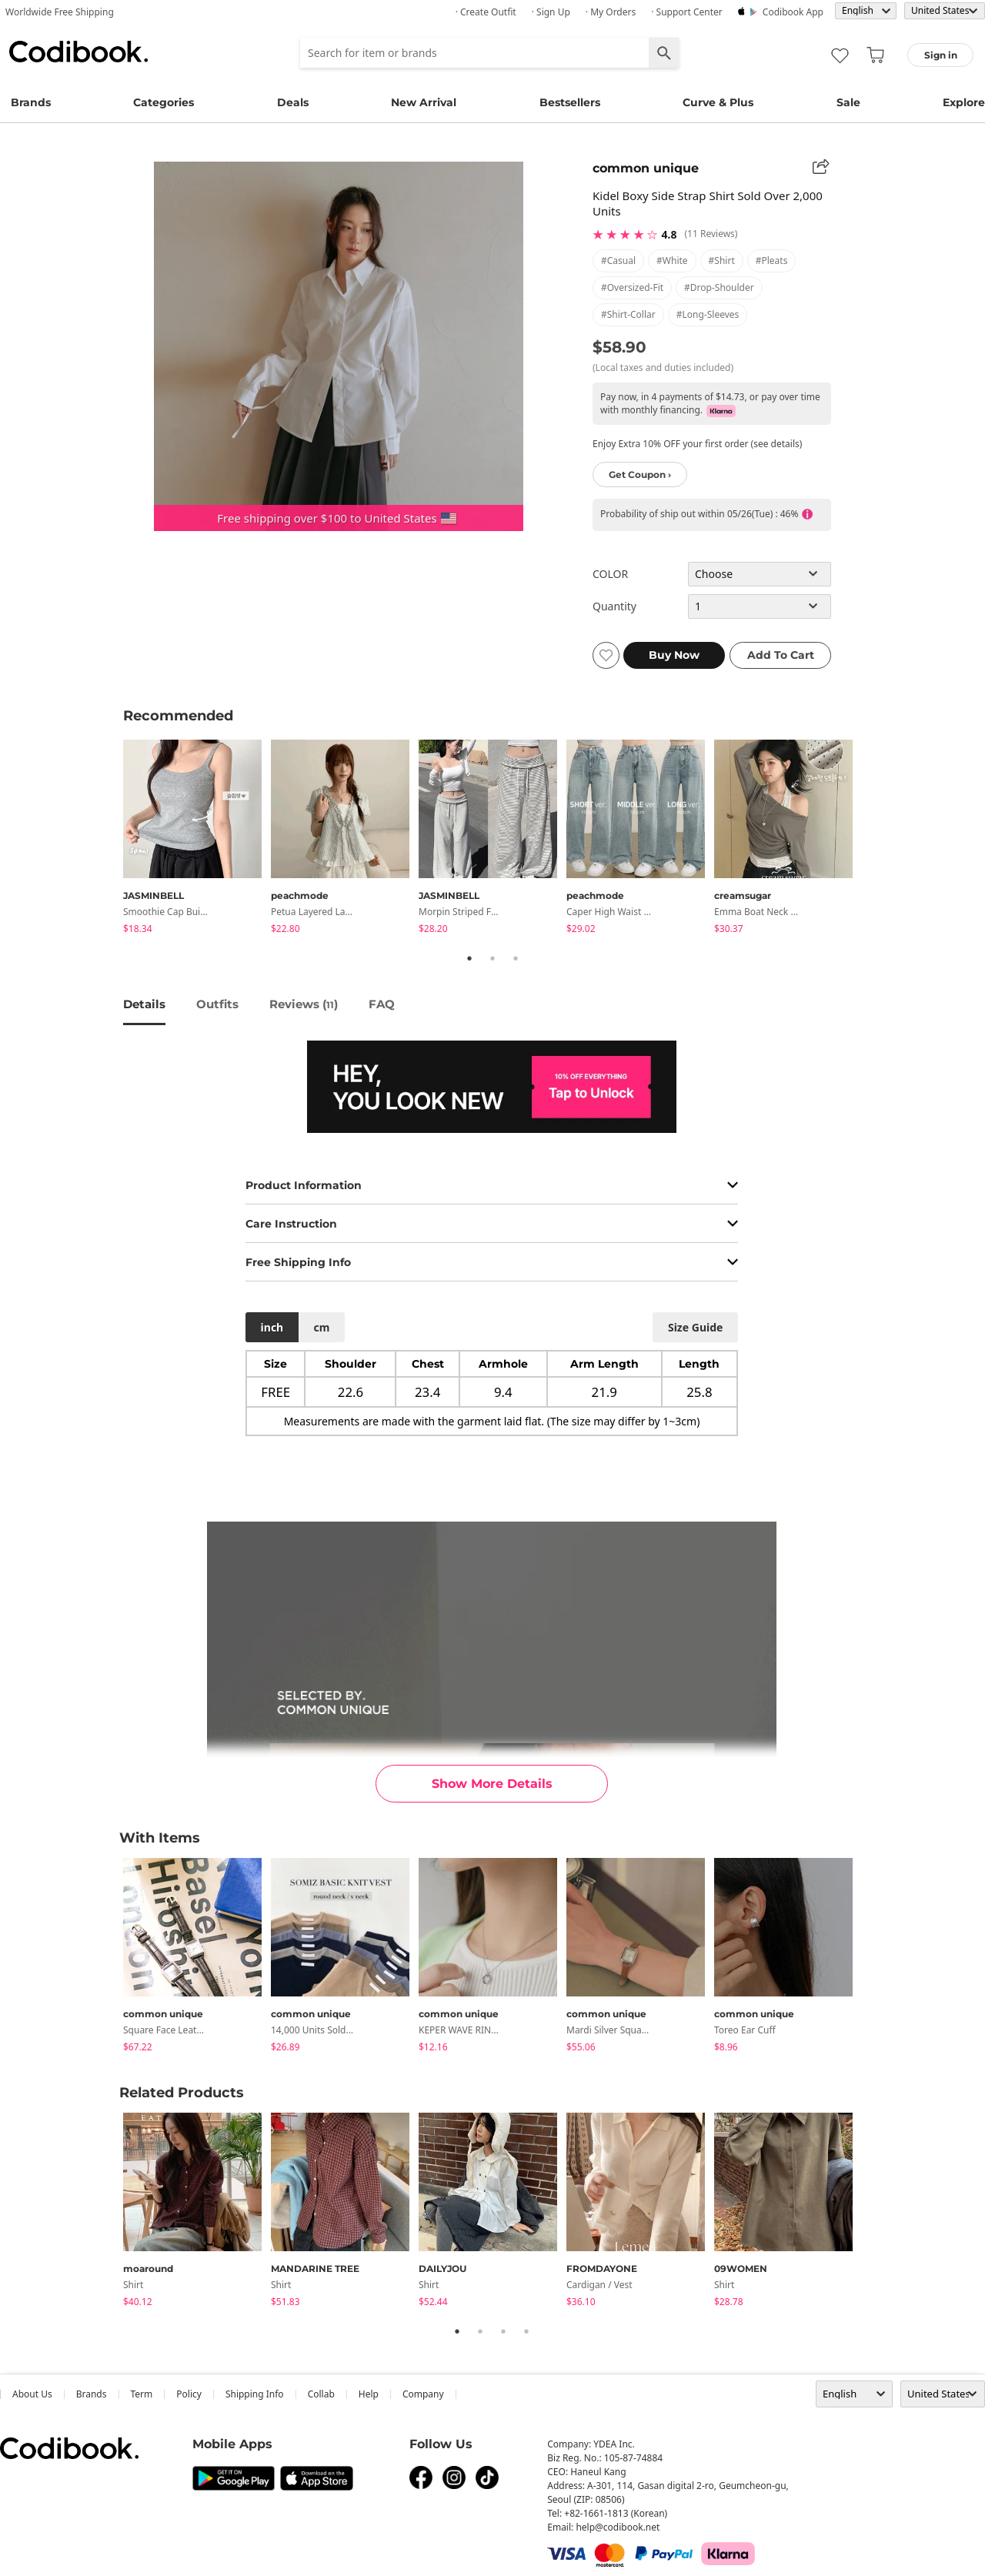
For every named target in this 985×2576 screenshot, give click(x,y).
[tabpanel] (197, 839)
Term (142, 2394)
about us (32, 2394)
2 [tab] (492, 958)
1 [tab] (469, 958)
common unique (646, 168)
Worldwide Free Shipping (59, 11)
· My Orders (611, 11)
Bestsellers (569, 102)
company (423, 2394)
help (369, 2394)
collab (321, 2394)
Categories (163, 102)
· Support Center (687, 11)
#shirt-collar (628, 314)
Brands (31, 102)
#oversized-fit (632, 287)
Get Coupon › (640, 474)
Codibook (78, 51)
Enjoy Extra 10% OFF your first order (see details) (697, 443)
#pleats (772, 260)
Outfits (217, 1004)
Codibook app (793, 11)
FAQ (382, 1004)
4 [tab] (526, 2331)
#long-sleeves (708, 314)
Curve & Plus (718, 102)
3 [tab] (515, 958)
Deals (293, 102)
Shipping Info (254, 2394)
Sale (848, 102)
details (144, 1004)
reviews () (303, 1004)
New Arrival (423, 102)
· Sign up (551, 11)
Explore (964, 102)
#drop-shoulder (719, 287)
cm (321, 1327)
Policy (189, 2394)
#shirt (722, 260)
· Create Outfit (486, 11)
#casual (618, 260)
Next (873, 839)
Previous (111, 839)
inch (272, 1327)
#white (672, 260)
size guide (695, 1327)
